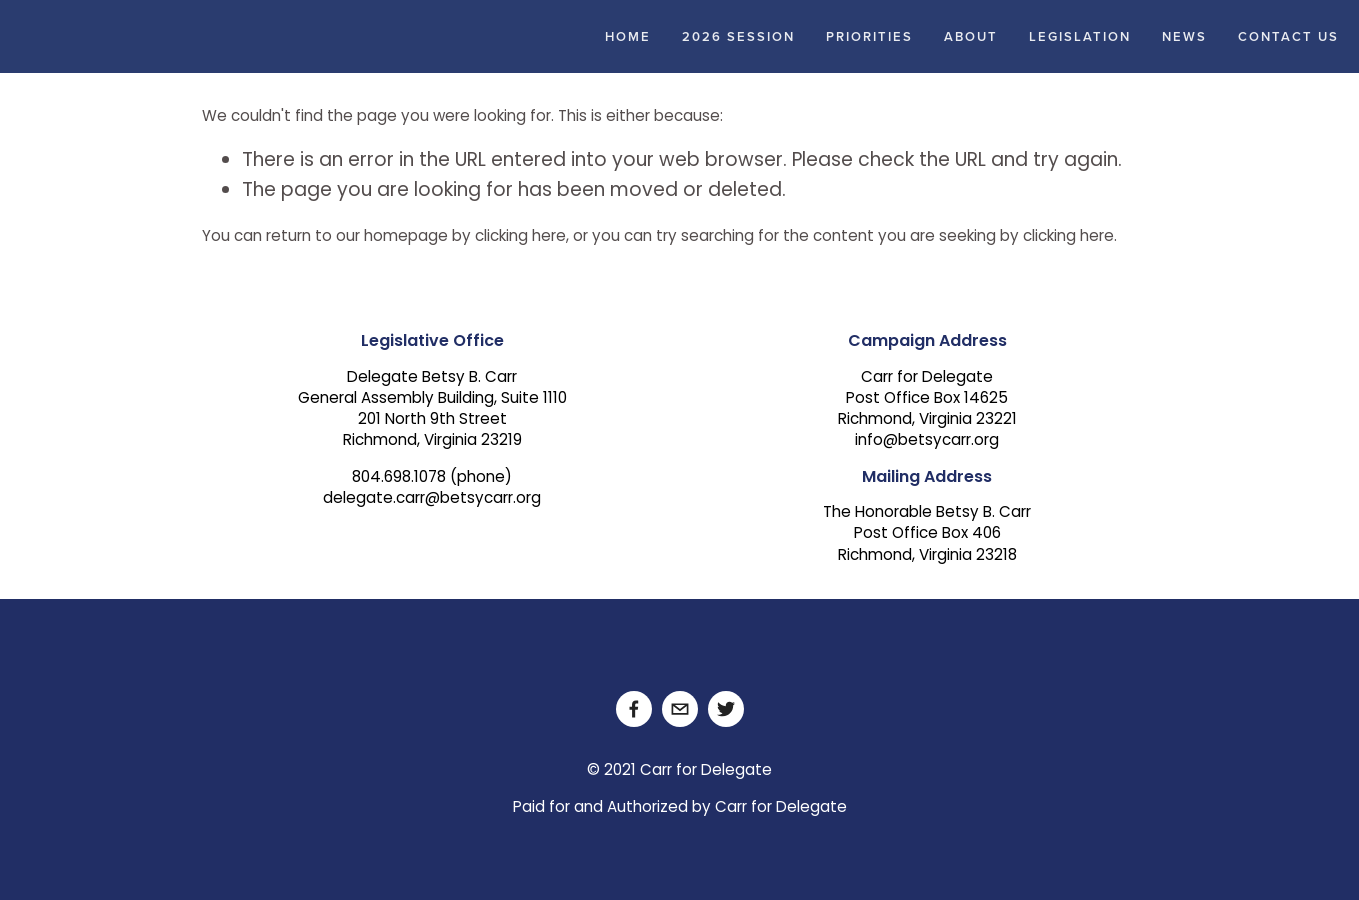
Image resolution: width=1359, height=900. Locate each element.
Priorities (869, 36)
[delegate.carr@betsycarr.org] (680, 709)
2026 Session (738, 36)
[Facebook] (634, 709)
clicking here (520, 237)
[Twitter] (726, 709)
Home (628, 36)
